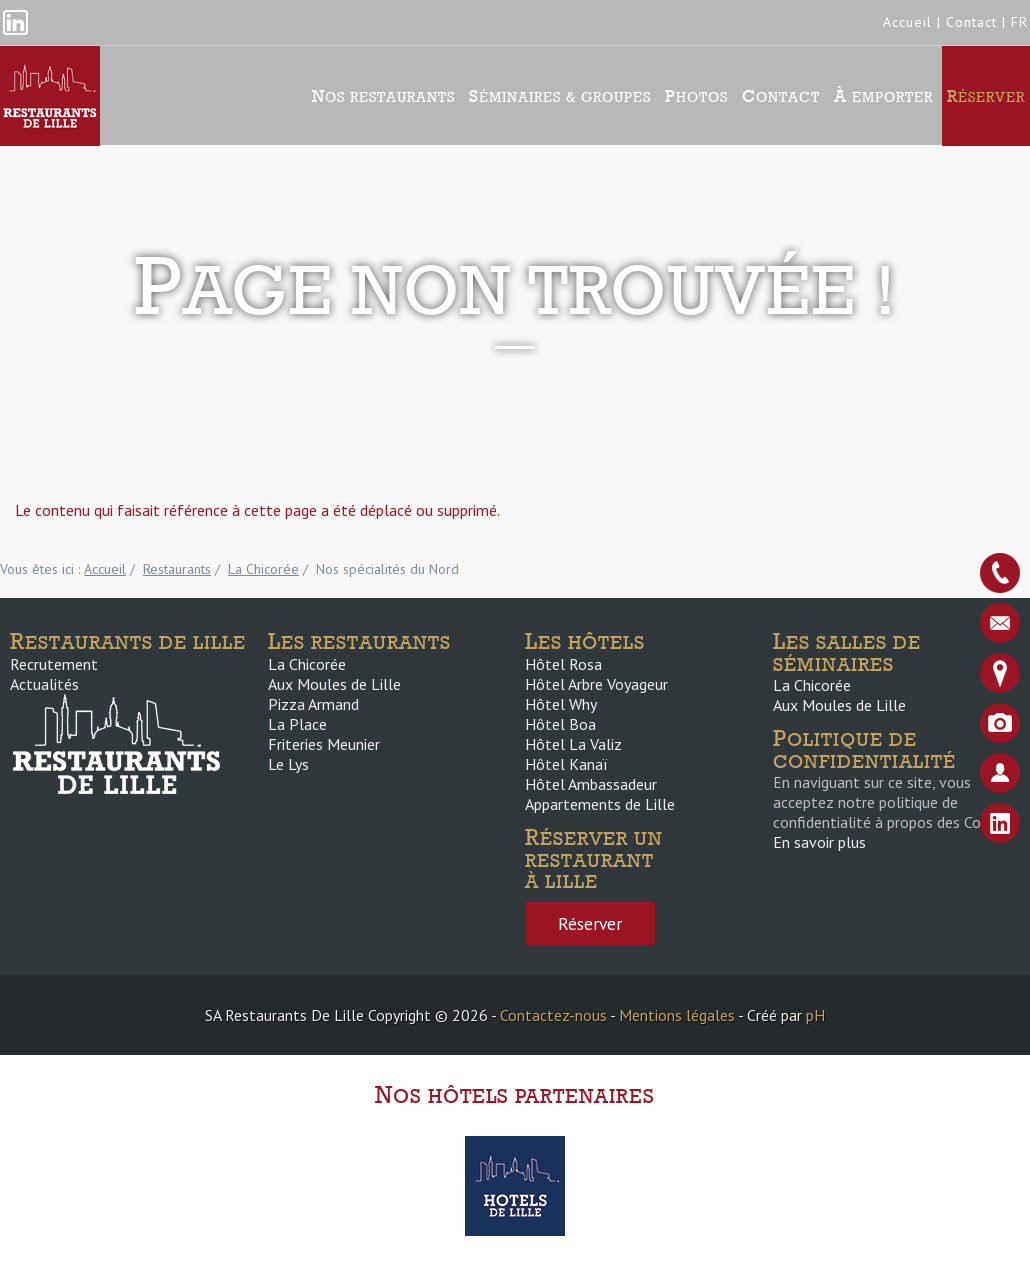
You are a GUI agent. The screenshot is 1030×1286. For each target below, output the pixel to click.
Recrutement (54, 664)
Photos (696, 96)
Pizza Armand (313, 704)
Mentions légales (677, 1015)
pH (815, 1015)
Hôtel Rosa (563, 664)
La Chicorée (307, 664)
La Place (297, 724)
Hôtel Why (561, 704)
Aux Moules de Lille (334, 684)
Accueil (907, 22)
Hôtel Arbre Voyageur (596, 684)
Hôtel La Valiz (573, 744)
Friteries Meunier (324, 744)
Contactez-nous (553, 1015)
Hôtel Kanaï (566, 764)
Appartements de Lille (600, 804)
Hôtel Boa (560, 724)
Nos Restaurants (383, 96)
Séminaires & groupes (560, 96)
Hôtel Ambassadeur (591, 784)
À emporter (883, 96)
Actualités (44, 684)
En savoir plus (819, 842)
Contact (971, 22)
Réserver (986, 96)
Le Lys (288, 764)
